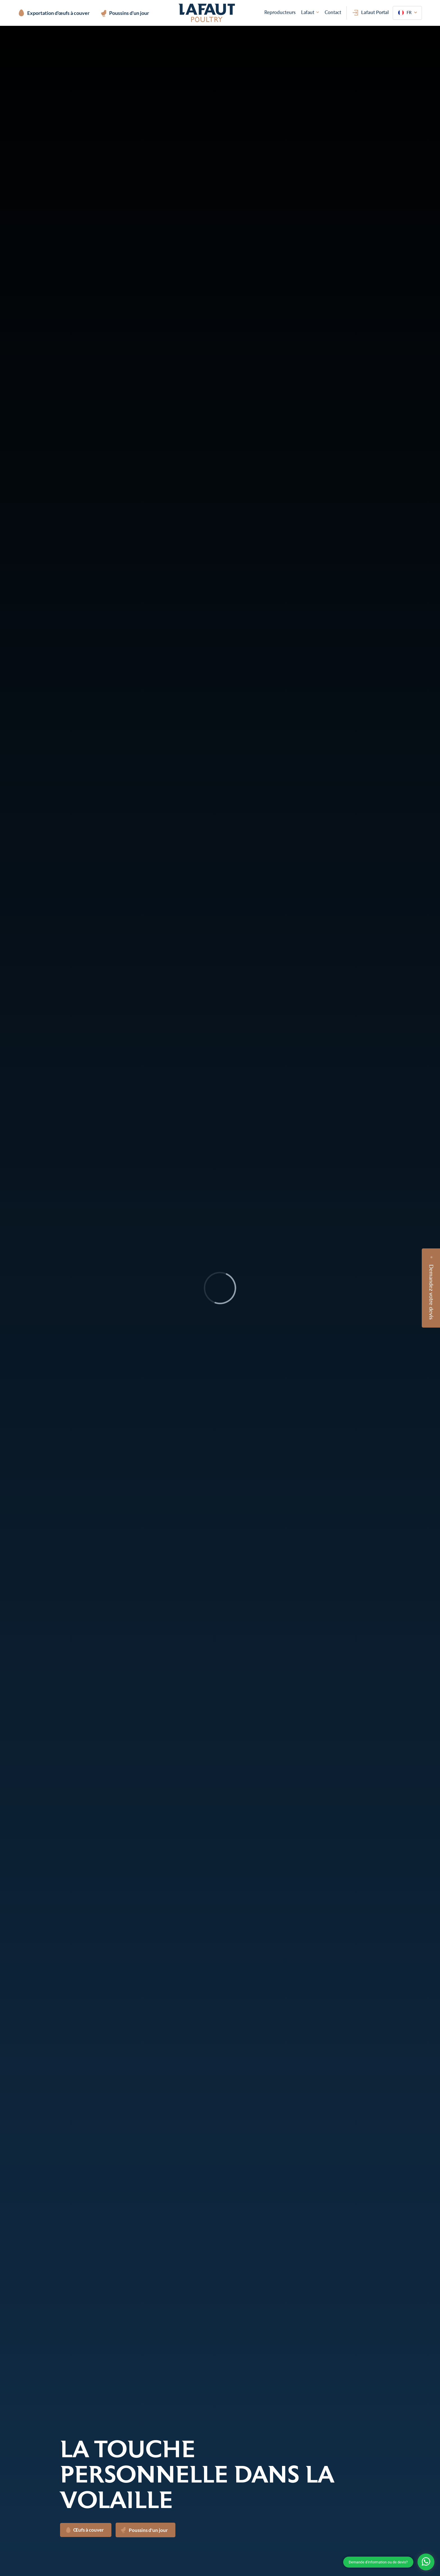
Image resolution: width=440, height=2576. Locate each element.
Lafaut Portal (370, 12)
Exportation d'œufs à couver (54, 13)
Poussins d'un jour (125, 13)
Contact (333, 12)
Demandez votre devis (431, 1292)
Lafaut (307, 12)
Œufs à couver (84, 2530)
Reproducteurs (279, 12)
